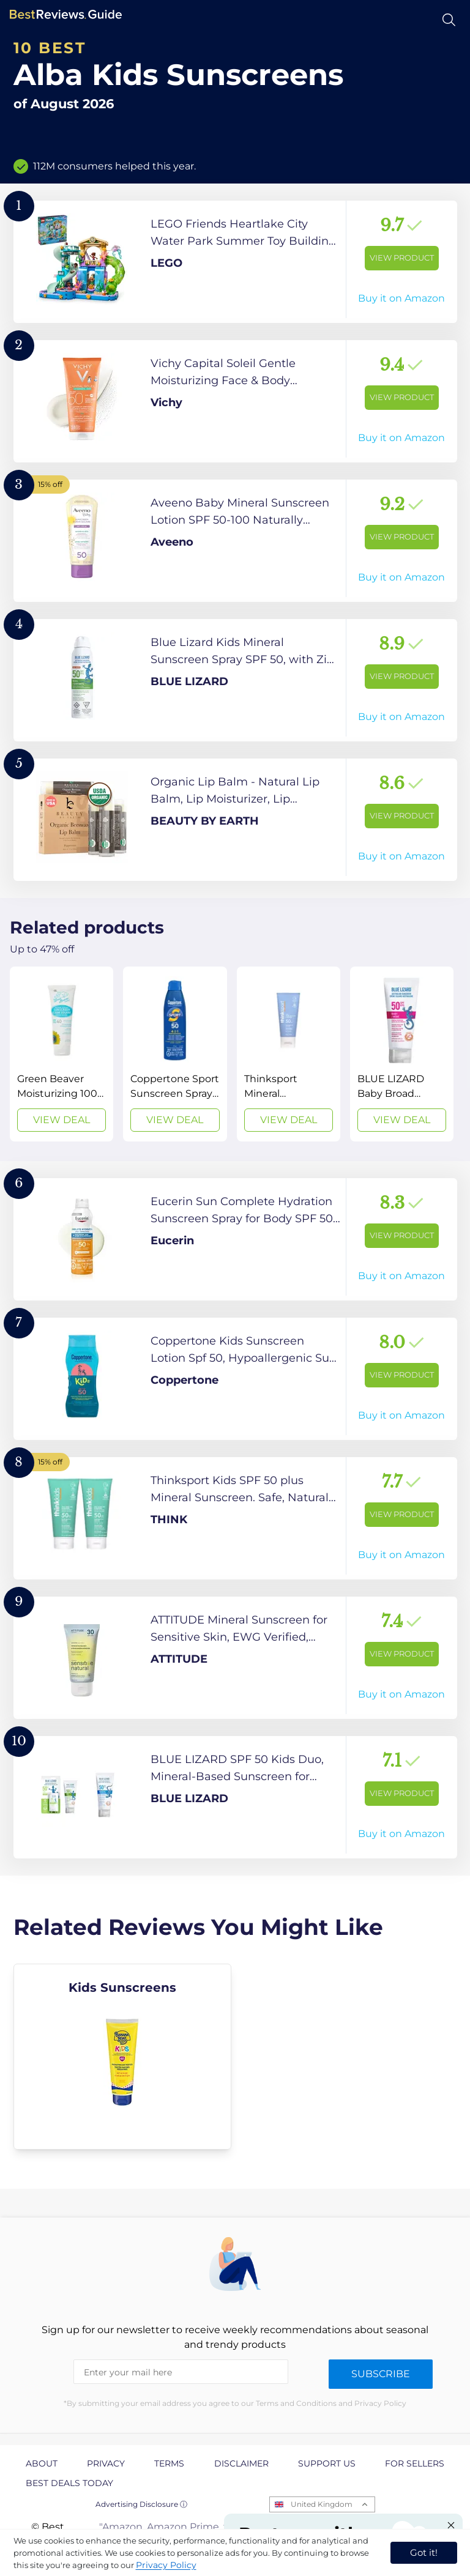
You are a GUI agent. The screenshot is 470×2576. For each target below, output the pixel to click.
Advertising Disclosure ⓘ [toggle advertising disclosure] (141, 2504)
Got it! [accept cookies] (424, 2552)
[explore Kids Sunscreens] (122, 2057)
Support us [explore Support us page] (327, 2463)
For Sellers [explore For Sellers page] (414, 2463)
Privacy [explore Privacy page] (106, 2463)
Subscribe (380, 2374)
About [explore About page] (42, 2463)
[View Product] (235, 262)
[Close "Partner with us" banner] (451, 2525)
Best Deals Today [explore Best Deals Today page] (69, 2483)
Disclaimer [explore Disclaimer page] (241, 2463)
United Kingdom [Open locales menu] (321, 2504)
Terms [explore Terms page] (169, 2463)
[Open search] (448, 19)
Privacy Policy (166, 2564)
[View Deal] (61, 1054)
